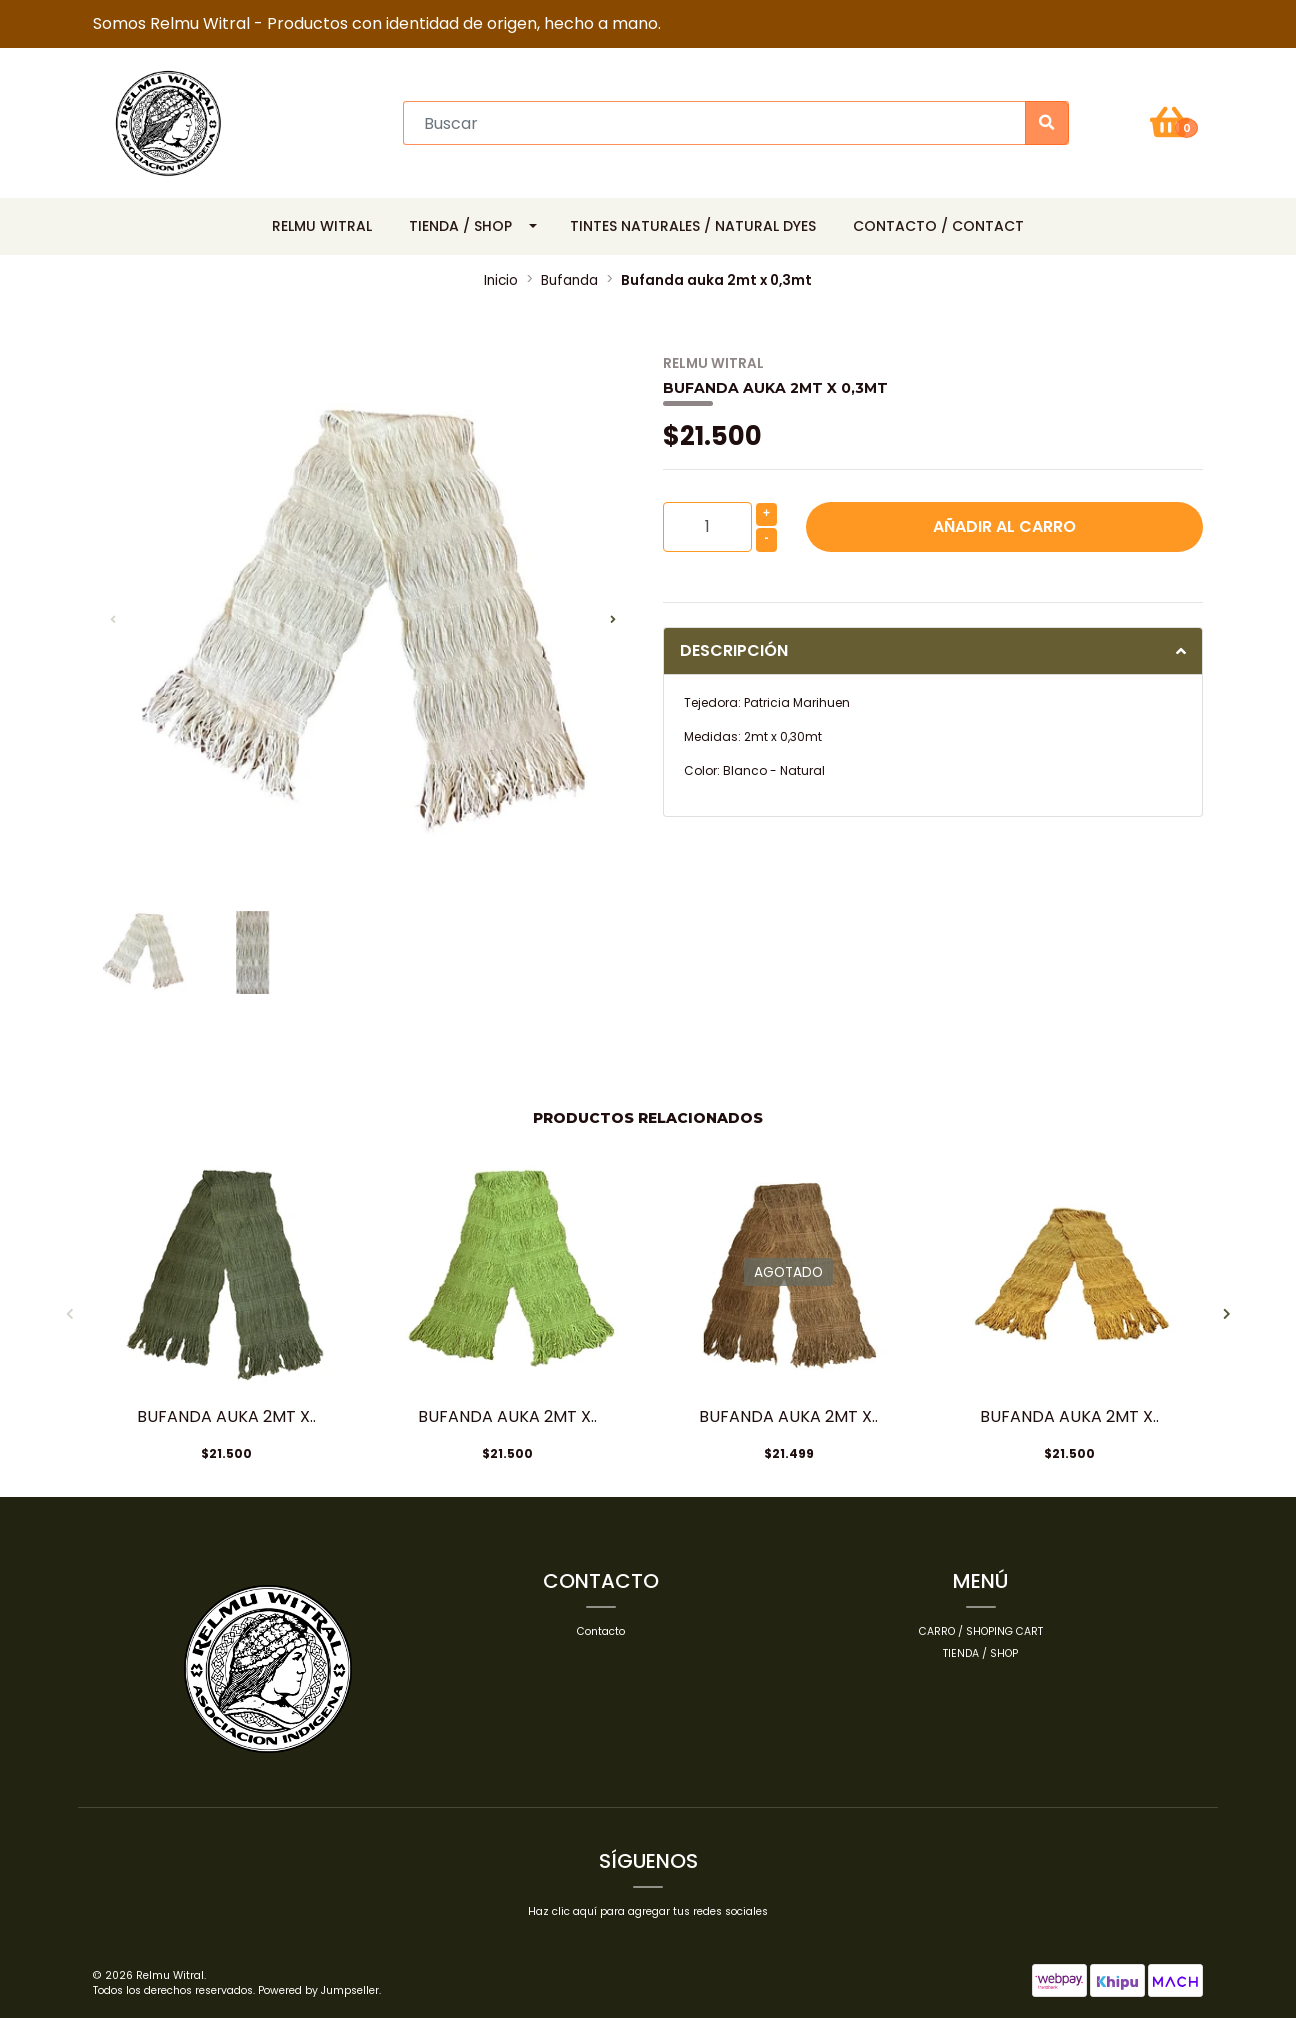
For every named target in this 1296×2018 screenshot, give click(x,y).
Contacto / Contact (938, 226)
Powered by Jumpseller (318, 1990)
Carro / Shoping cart (981, 1631)
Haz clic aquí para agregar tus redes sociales (648, 1911)
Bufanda (569, 280)
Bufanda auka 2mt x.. (226, 1416)
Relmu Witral (322, 226)
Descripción (734, 650)
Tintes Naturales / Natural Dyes (693, 226)
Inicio (501, 280)
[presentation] (113, 620)
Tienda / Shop (460, 226)
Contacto (601, 1631)
